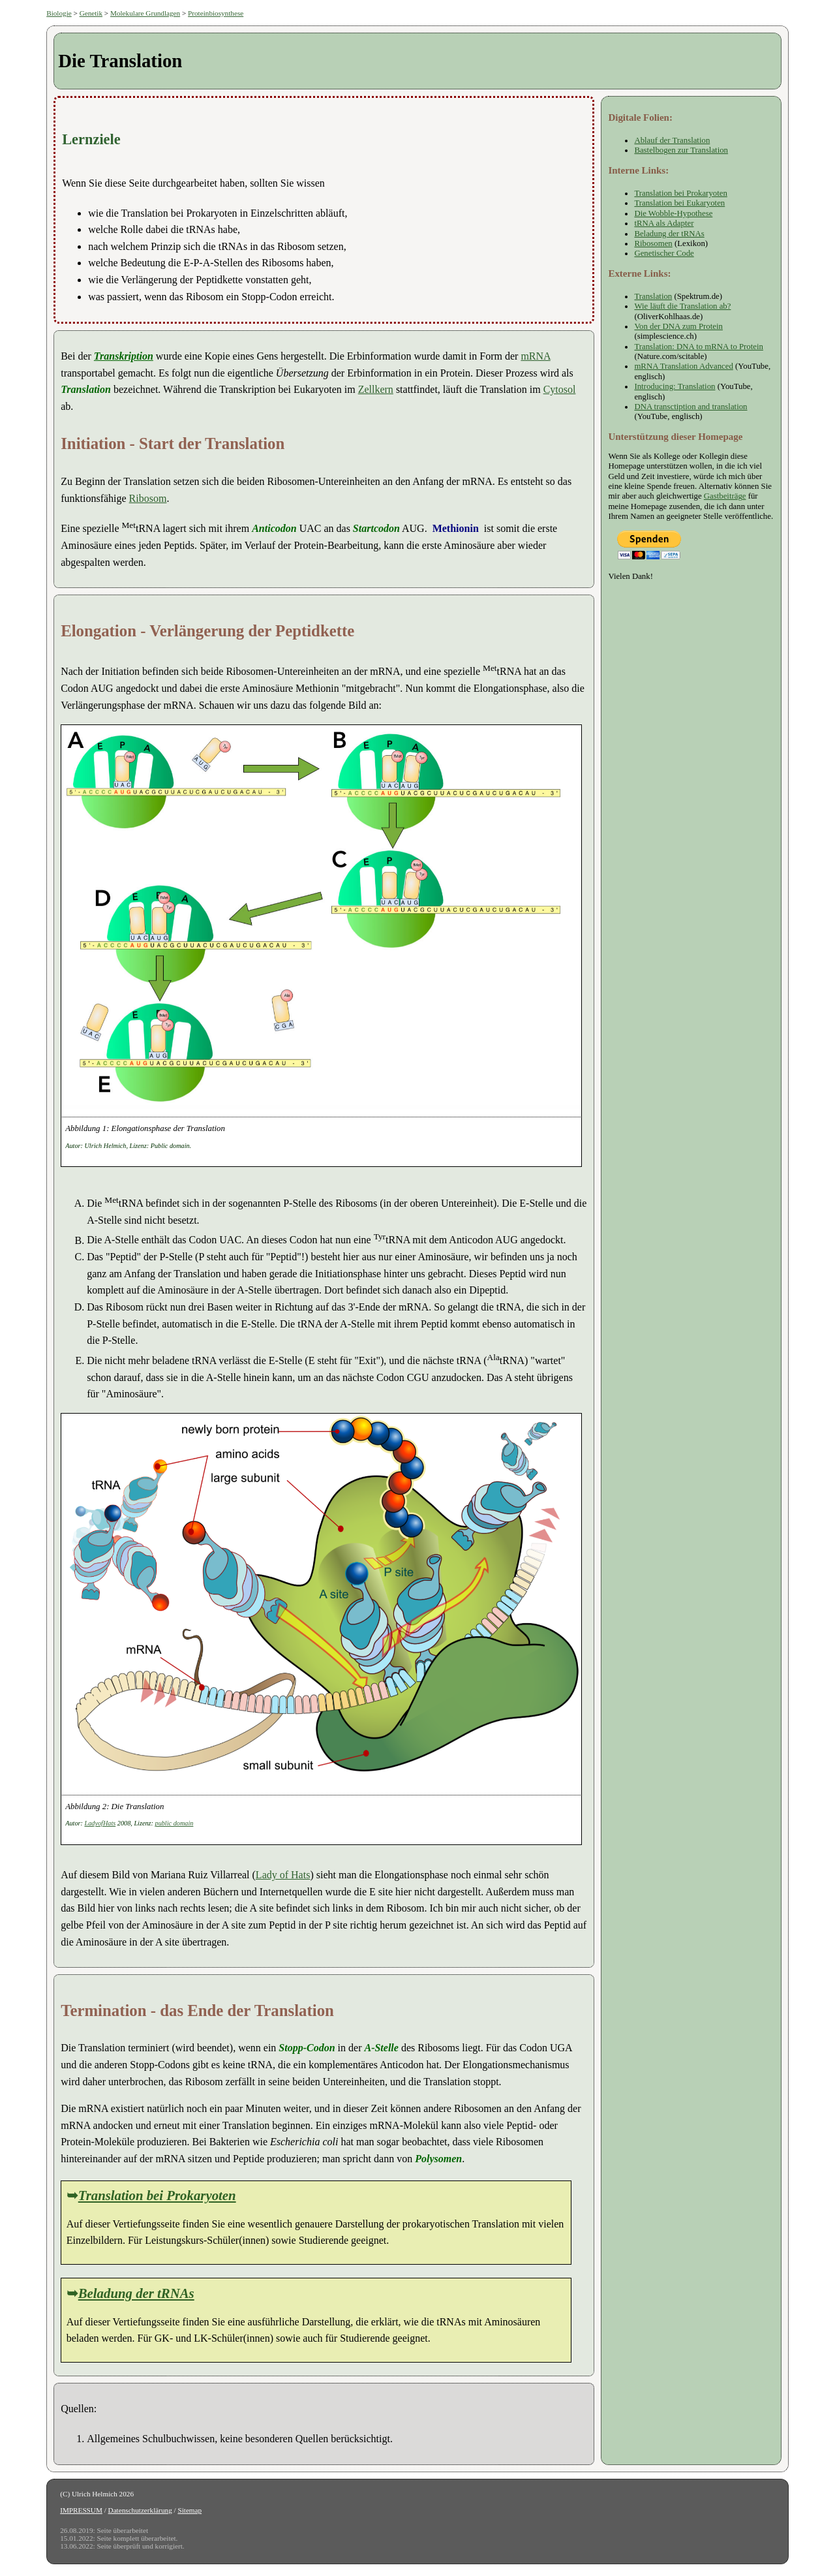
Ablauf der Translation (672, 140)
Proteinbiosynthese (215, 13)
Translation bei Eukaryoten (679, 203)
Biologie (59, 13)
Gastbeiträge (725, 496)
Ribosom (148, 498)
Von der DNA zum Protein (678, 326)
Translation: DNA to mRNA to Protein (698, 346)
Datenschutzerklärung (140, 2510)
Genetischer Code (663, 253)
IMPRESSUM (81, 2510)
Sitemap (189, 2510)
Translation (653, 296)
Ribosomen (653, 243)
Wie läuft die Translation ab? (682, 306)
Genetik (91, 13)
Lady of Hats (283, 1874)
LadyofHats (99, 1823)
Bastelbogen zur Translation (681, 150)
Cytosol (559, 389)
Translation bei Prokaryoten (157, 2195)
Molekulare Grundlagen (145, 13)
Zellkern (375, 389)
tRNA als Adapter (663, 223)
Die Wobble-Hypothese (673, 213)
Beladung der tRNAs (136, 2293)
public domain (174, 1823)
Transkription (123, 356)
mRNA (535, 356)
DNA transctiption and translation (690, 406)
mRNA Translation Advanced (683, 366)
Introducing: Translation (674, 386)
